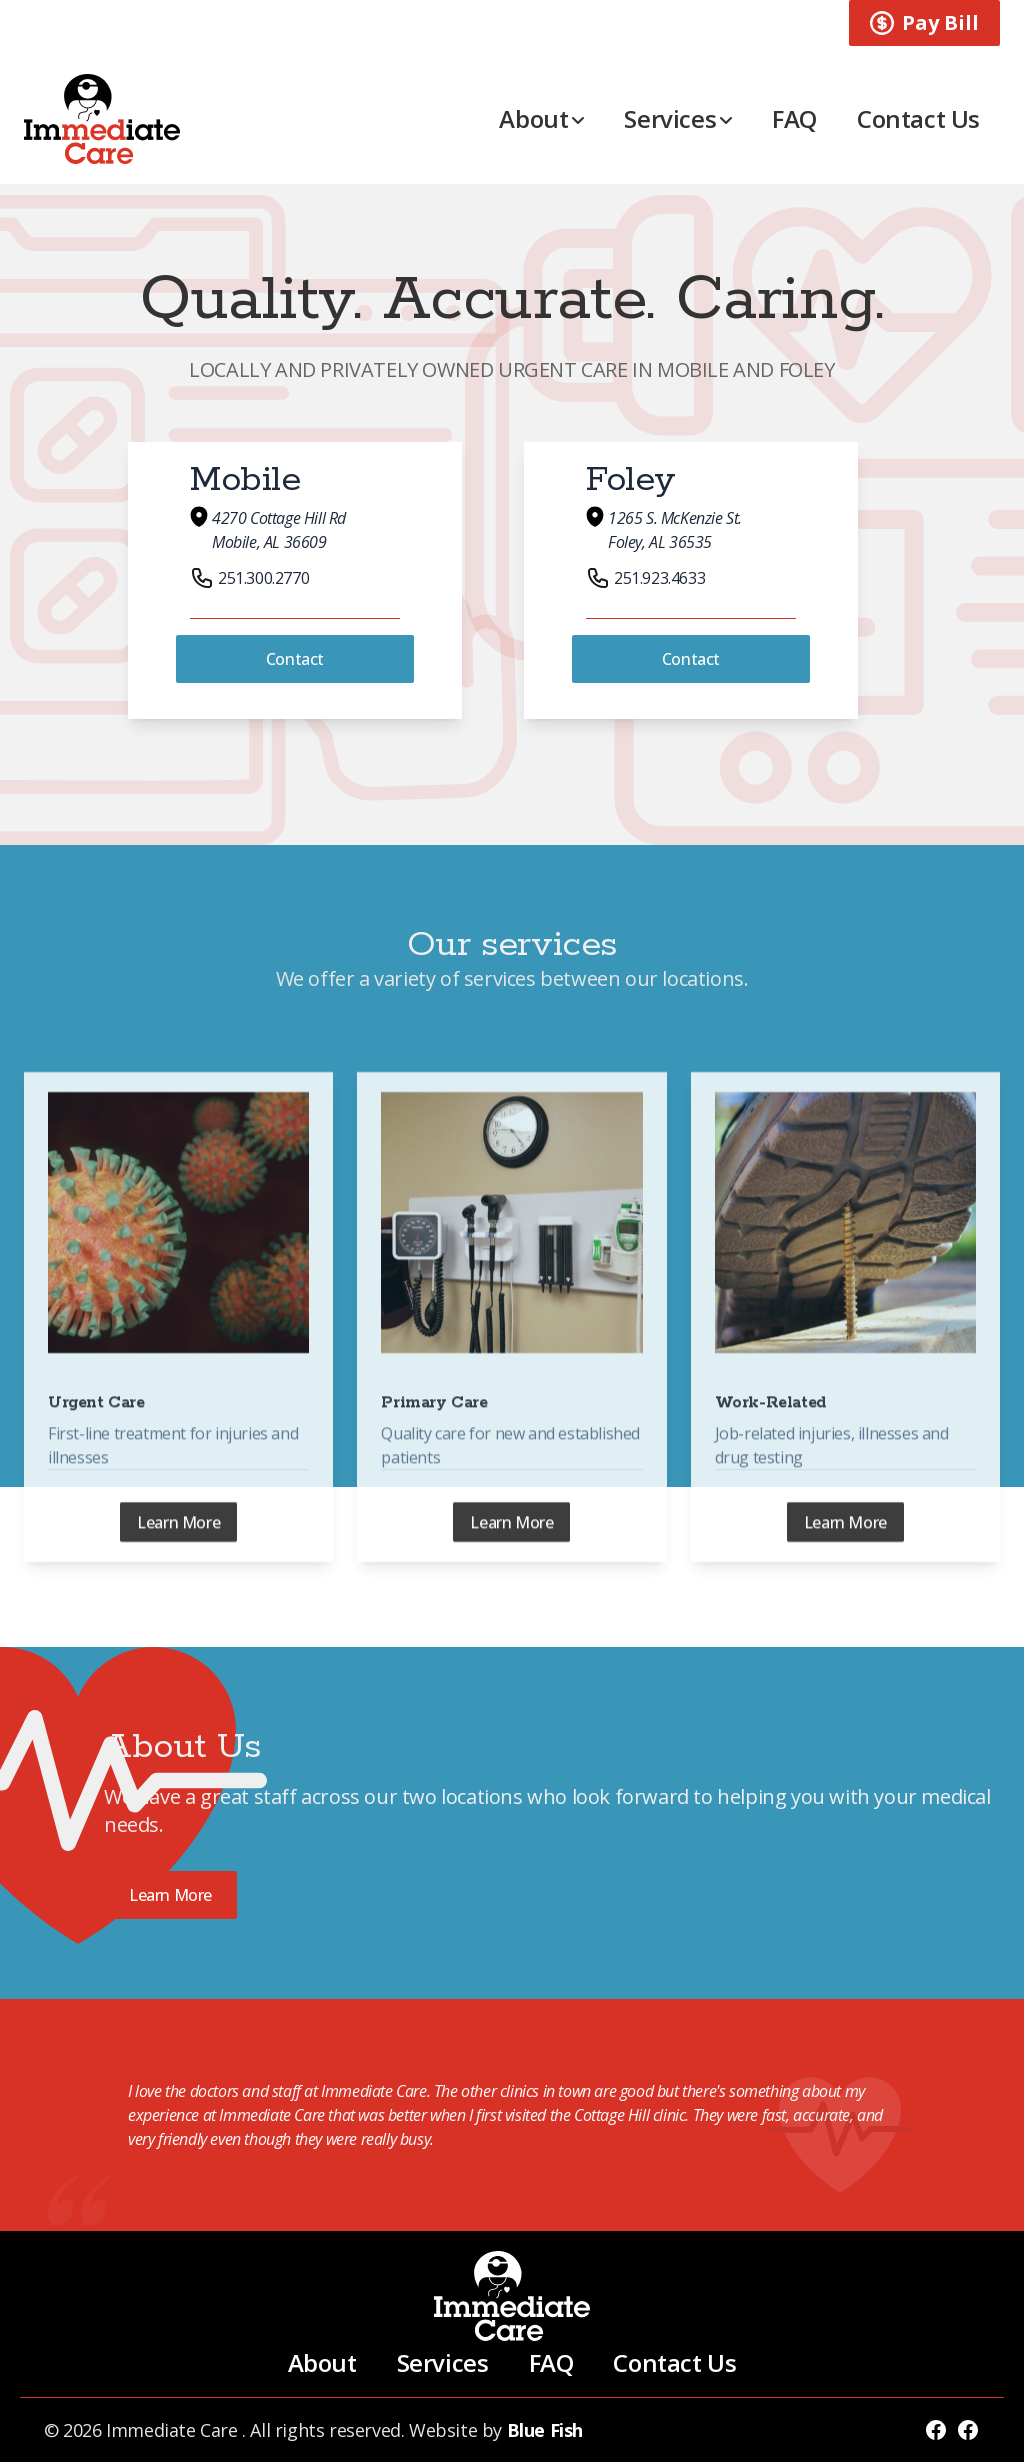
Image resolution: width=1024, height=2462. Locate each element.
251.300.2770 (249, 578)
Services (678, 118)
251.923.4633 (645, 578)
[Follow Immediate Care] (936, 2430)
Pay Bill (924, 22)
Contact (295, 659)
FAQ (794, 118)
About (541, 118)
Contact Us (918, 118)
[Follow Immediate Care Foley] (968, 2430)
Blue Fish (545, 2430)
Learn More (178, 1549)
